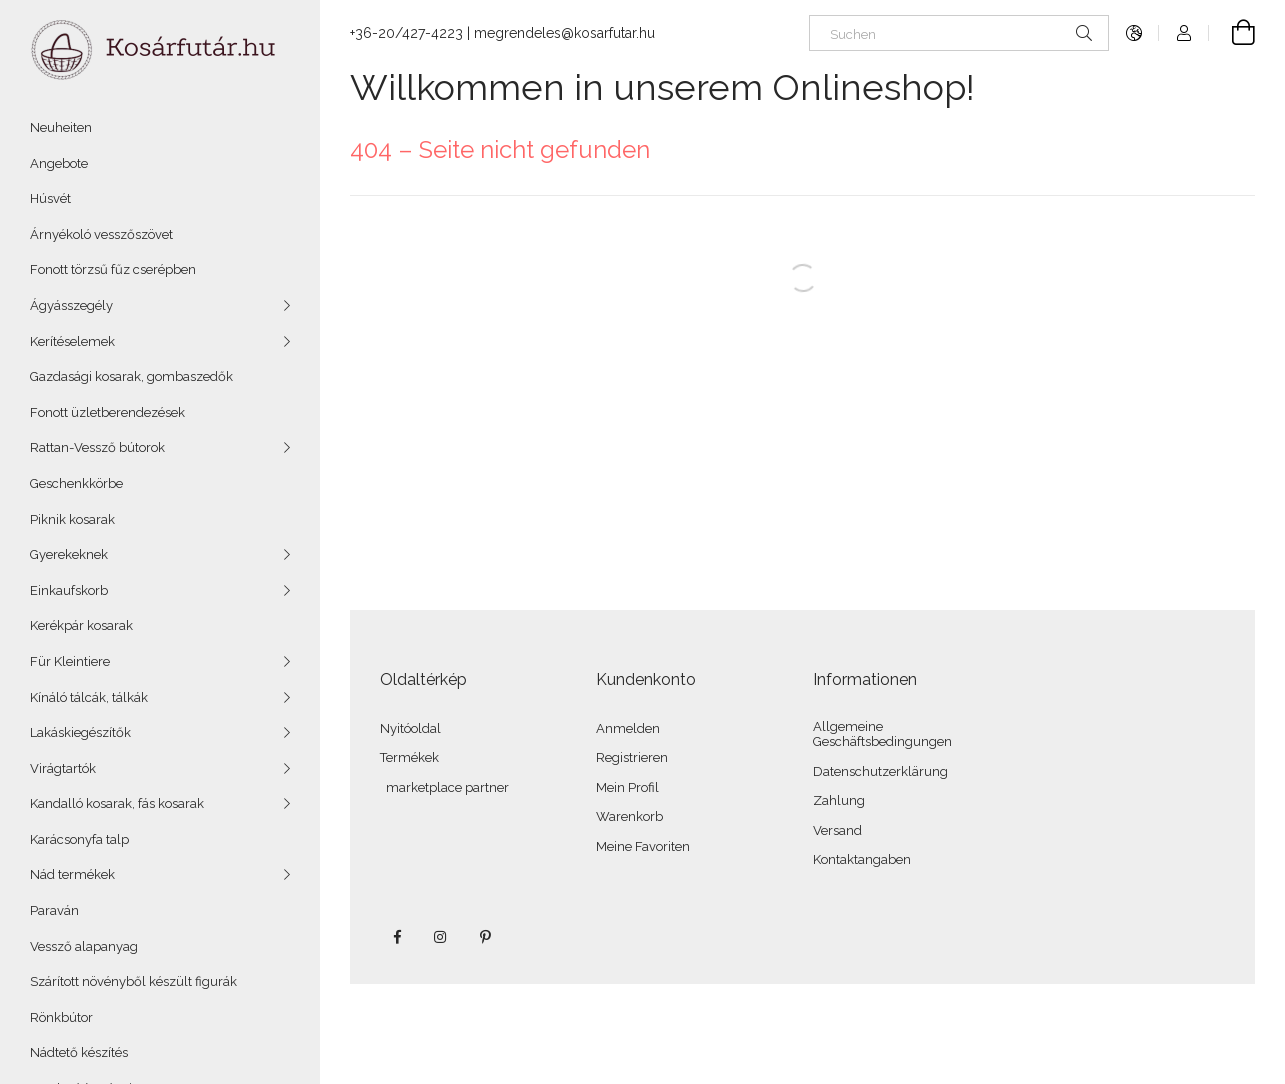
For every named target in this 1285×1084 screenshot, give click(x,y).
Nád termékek (72, 874)
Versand (837, 830)
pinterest (485, 937)
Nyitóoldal (410, 728)
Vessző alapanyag (84, 946)
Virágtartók (63, 768)
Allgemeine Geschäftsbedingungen (882, 734)
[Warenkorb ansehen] (1232, 33)
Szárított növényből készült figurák (133, 981)
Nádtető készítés (79, 1052)
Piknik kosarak (72, 519)
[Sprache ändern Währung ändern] (1134, 33)
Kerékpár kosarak (81, 625)
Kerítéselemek (72, 341)
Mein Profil (627, 787)
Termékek (409, 757)
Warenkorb (629, 816)
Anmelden (628, 728)
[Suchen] (959, 33)
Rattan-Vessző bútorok (97, 447)
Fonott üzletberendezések (107, 412)
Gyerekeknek (69, 554)
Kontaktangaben (862, 859)
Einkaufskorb (69, 590)
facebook (397, 937)
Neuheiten (61, 127)
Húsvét (50, 198)
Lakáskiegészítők (80, 732)
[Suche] (1084, 33)
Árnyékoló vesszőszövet (101, 234)
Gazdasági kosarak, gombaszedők (131, 376)
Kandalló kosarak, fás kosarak (117, 803)
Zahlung (839, 800)
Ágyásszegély (71, 305)
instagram (441, 937)
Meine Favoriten (643, 846)
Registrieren (632, 757)
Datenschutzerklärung (880, 771)
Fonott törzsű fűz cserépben (113, 269)
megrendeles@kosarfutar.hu (564, 33)
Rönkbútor (61, 1017)
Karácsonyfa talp (79, 839)
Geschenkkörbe (76, 483)
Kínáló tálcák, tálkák (89, 697)
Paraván (54, 910)
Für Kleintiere (70, 661)
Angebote (59, 163)
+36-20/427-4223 (406, 33)
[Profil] (1184, 33)
